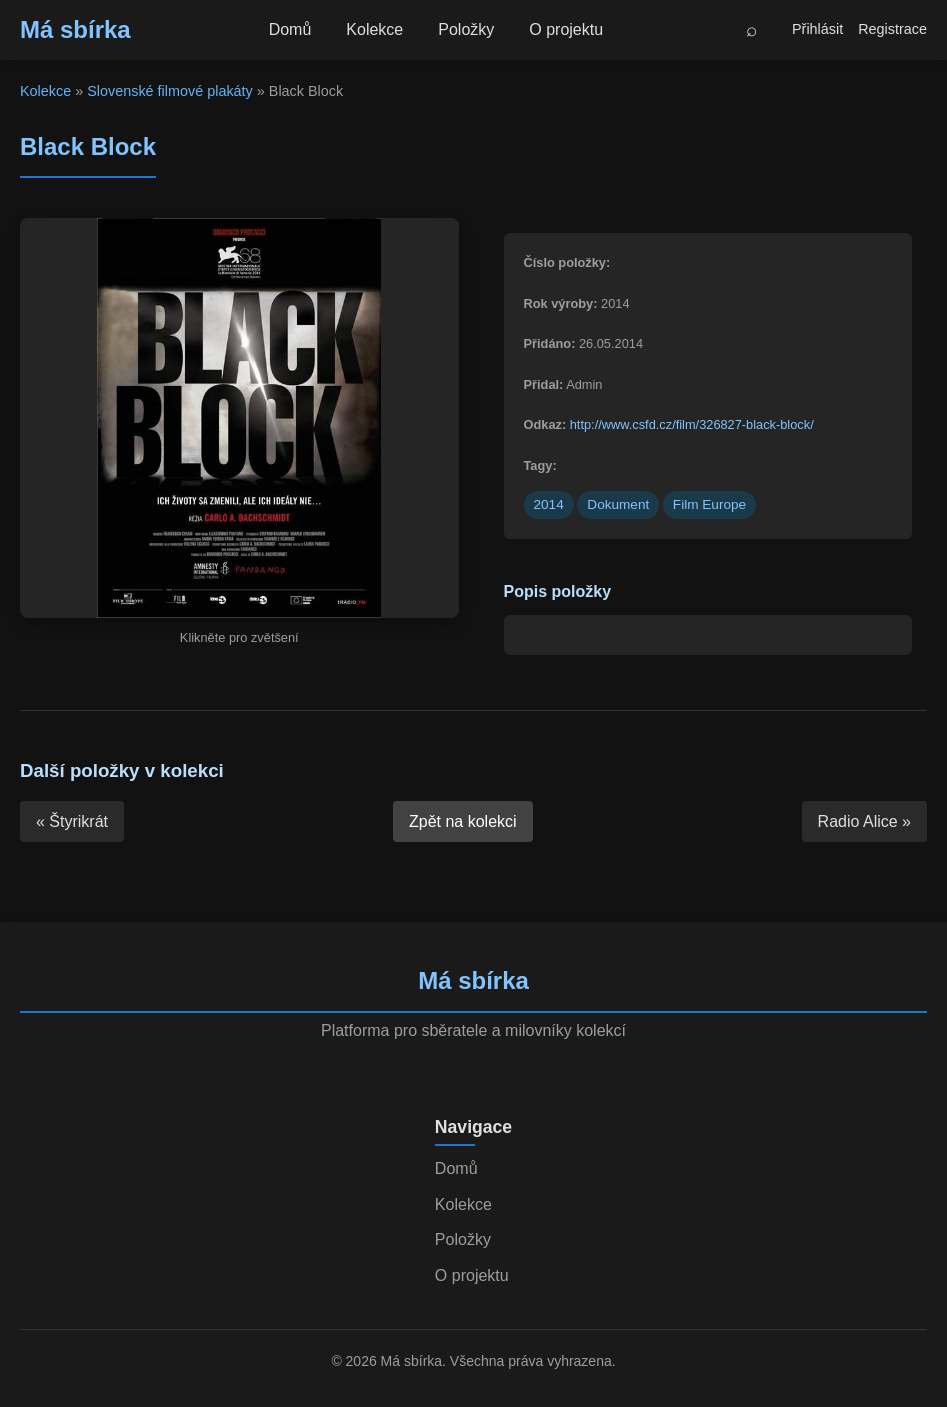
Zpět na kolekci (463, 821)
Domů (290, 29)
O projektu (566, 29)
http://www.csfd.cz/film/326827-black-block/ (692, 424)
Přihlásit (817, 29)
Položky (466, 29)
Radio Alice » (864, 821)
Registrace (892, 29)
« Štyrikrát (72, 821)
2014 (549, 504)
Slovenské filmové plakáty (170, 91)
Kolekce (374, 29)
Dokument (618, 504)
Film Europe (709, 504)
